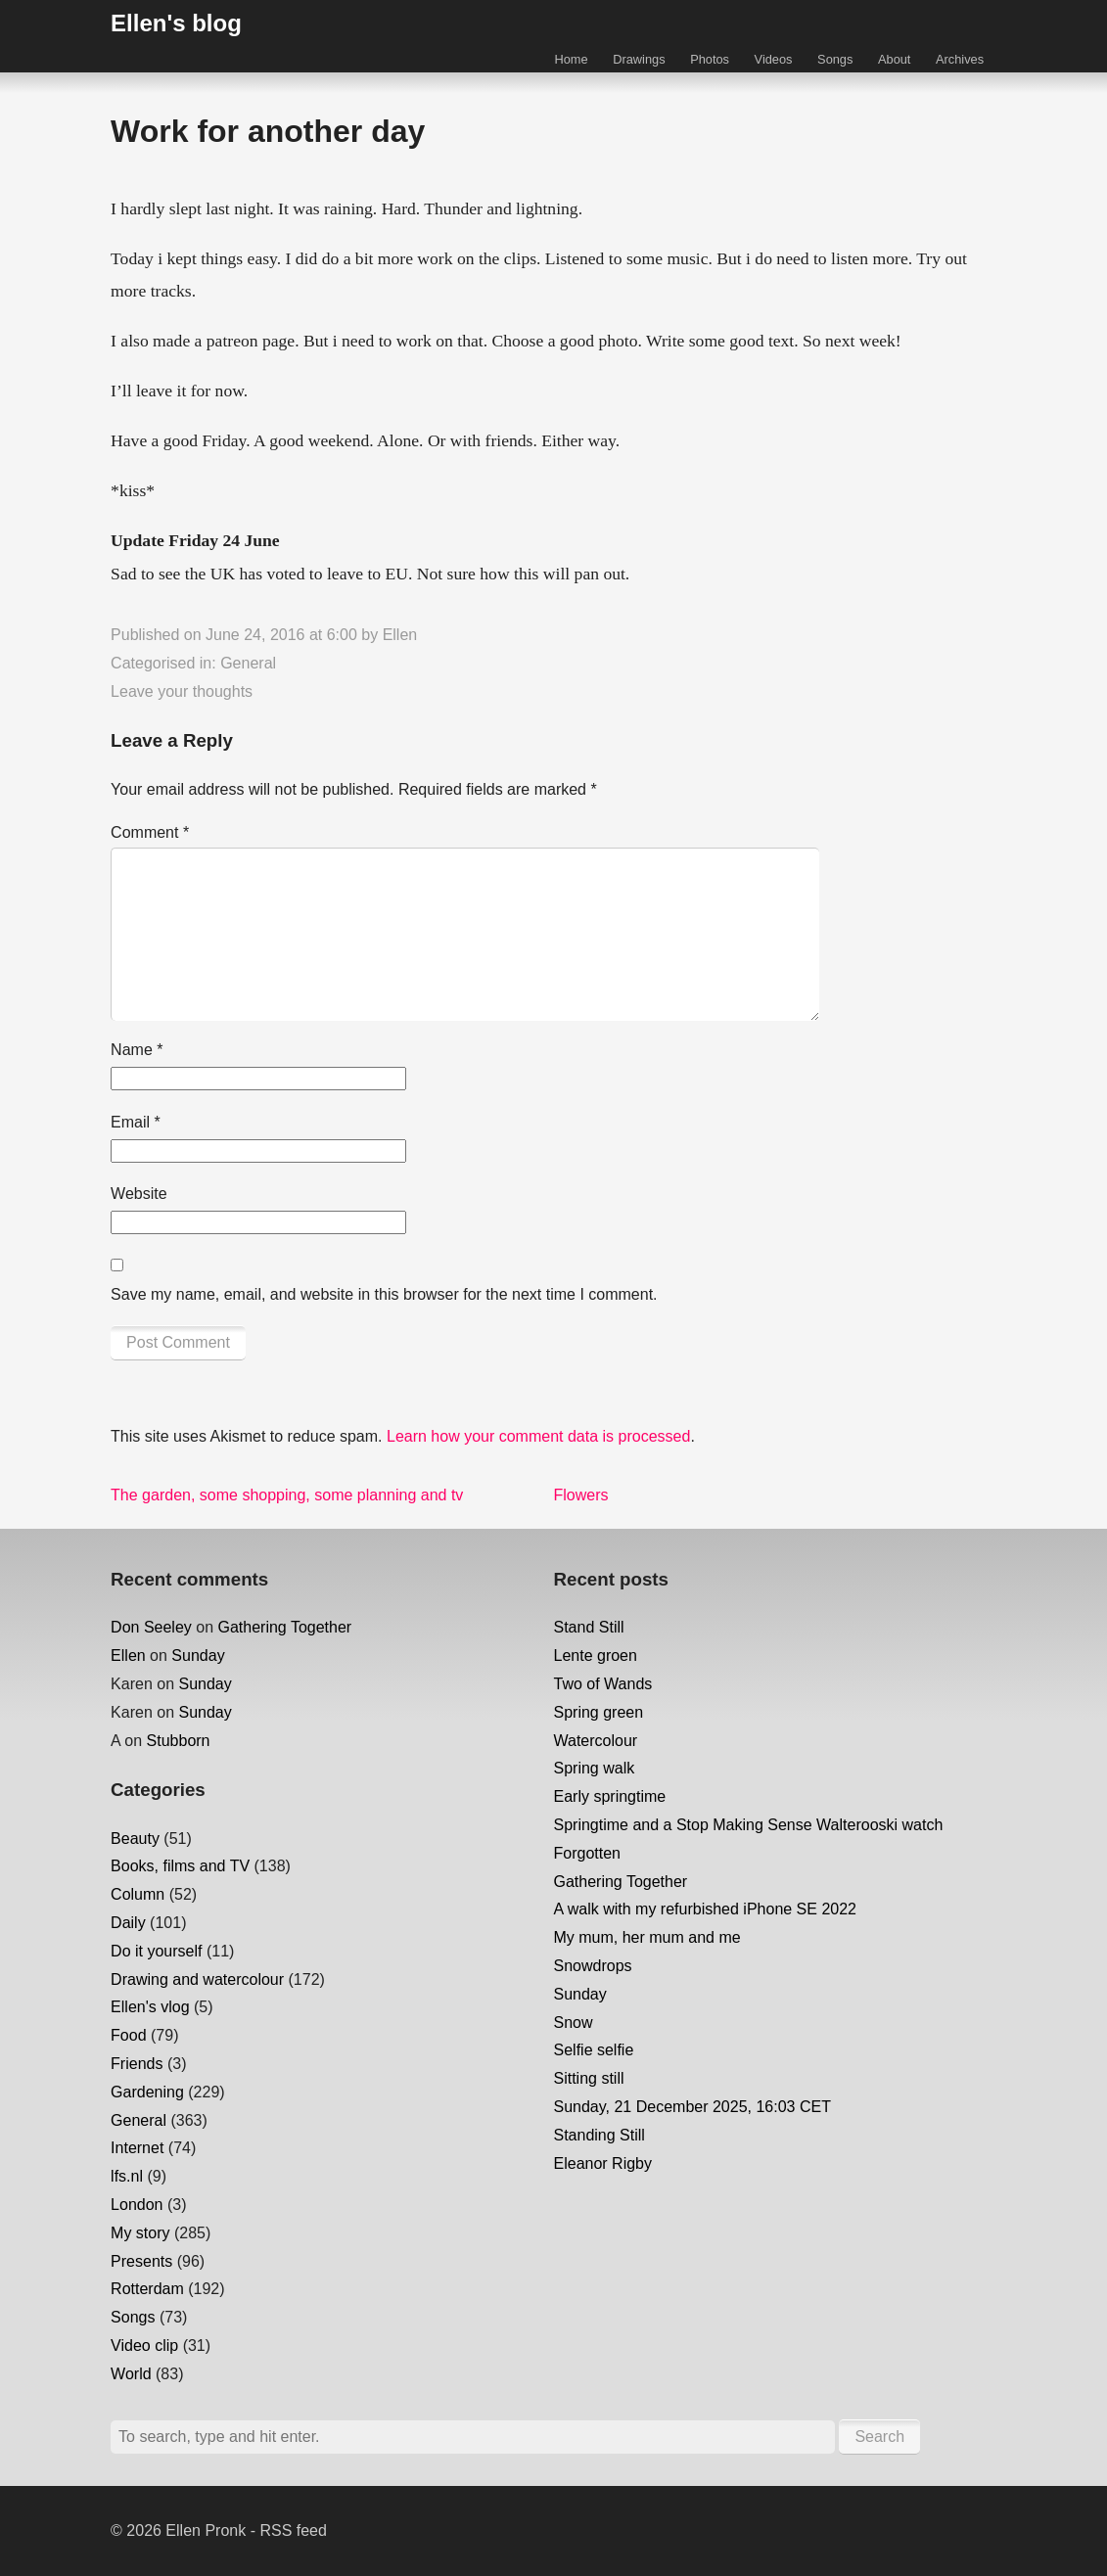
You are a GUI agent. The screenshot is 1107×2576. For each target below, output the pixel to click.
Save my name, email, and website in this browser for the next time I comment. (384, 1294)
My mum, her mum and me (647, 1937)
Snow (573, 2022)
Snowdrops (593, 1965)
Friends (136, 2063)
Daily (128, 1922)
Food (128, 2035)
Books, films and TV (180, 1866)
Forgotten (587, 1853)
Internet (137, 2147)
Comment (150, 832)
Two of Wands (603, 1684)
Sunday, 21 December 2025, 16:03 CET (692, 2106)
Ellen (400, 634)
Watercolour (596, 1740)
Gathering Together (285, 1627)
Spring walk (594, 1768)
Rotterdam (147, 2288)
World (131, 2374)
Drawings (639, 59)
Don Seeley (151, 1627)
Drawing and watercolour (197, 1979)
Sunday (197, 1655)
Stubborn (178, 1740)
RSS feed (292, 2530)
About (894, 59)
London (136, 2204)
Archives (960, 59)
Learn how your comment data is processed (538, 1436)
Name (136, 1049)
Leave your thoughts (182, 691)
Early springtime (610, 1796)
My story (140, 2233)
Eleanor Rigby (603, 2163)
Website (139, 1193)
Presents (141, 2261)
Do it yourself (156, 1951)
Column (137, 1894)
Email (136, 1122)
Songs (835, 59)
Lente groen (595, 1655)
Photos (709, 59)
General (248, 663)
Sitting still (589, 2078)
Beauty (135, 1838)
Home (570, 59)
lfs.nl (127, 2176)
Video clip (144, 2345)
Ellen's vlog (150, 2007)
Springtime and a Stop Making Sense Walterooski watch (749, 1825)
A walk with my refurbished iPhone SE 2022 (705, 1909)
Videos (774, 59)
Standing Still (599, 2135)
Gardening (147, 2092)
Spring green (599, 1712)
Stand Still (589, 1627)
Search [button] (879, 2436)
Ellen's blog (176, 23)
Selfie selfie (594, 2050)
